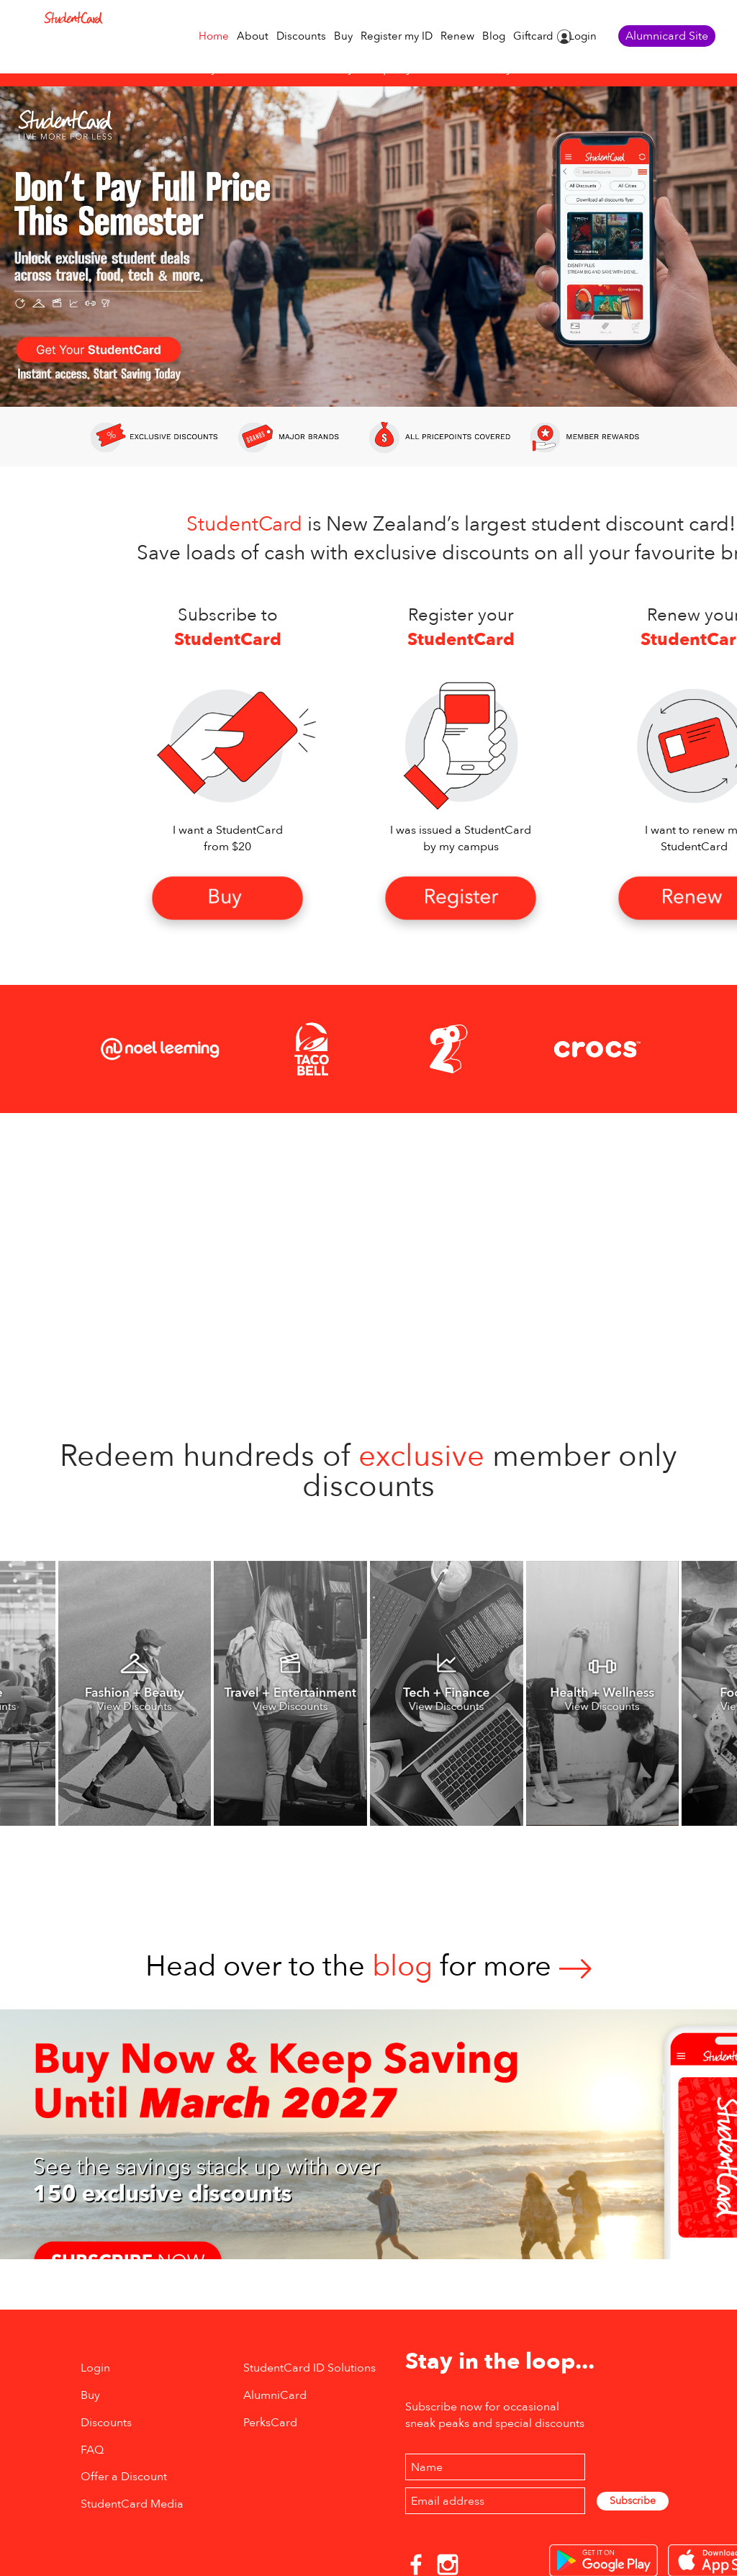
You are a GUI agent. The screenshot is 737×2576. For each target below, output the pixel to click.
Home (214, 36)
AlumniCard (275, 2395)
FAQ (92, 2450)
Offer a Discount (124, 2477)
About (252, 36)
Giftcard (533, 36)
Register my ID (397, 36)
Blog (493, 36)
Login (583, 36)
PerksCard (270, 2423)
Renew (457, 36)
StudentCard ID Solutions (309, 2368)
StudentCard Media (132, 2504)
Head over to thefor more (368, 1966)
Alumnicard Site (666, 36)
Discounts (301, 36)
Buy (343, 36)
